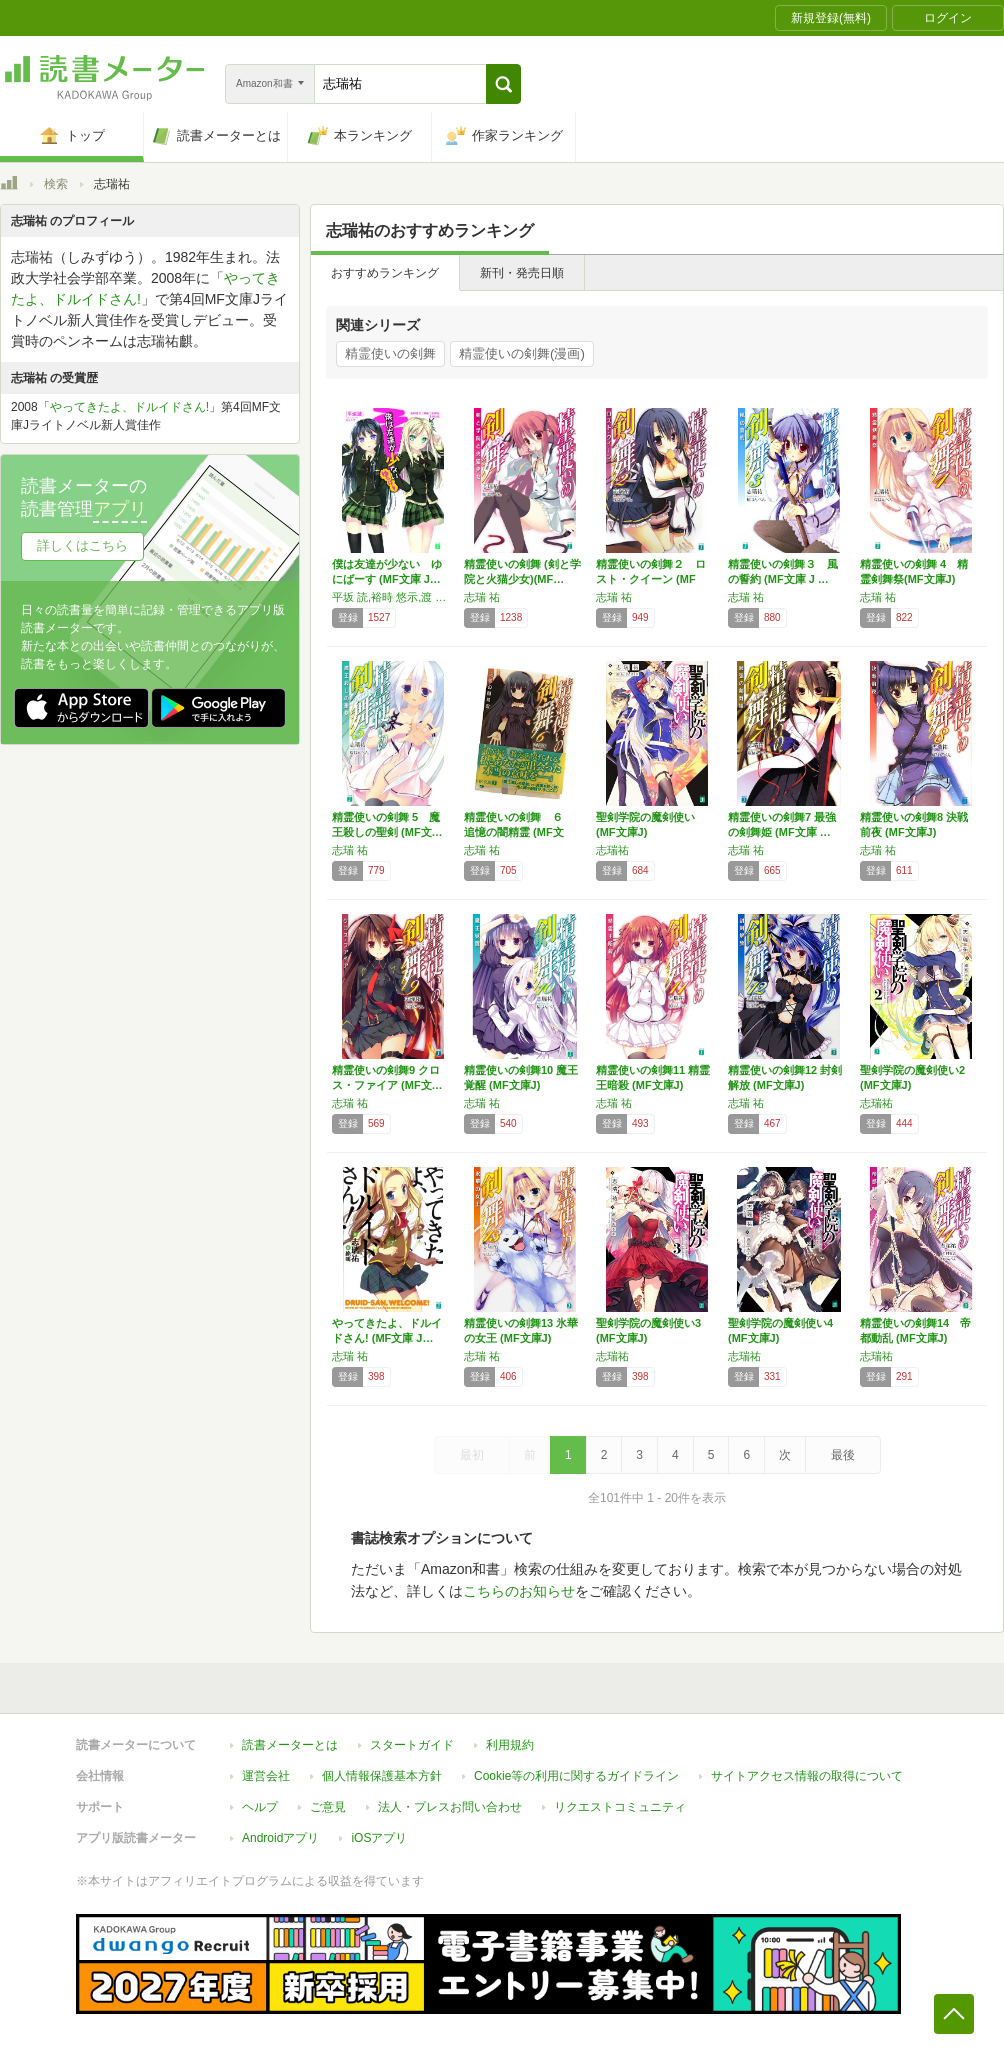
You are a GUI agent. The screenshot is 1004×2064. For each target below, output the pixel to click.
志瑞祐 (612, 850)
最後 (843, 1455)
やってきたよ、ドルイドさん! (129, 407)
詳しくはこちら (82, 545)
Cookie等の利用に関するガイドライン (576, 1776)
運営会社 (266, 1776)
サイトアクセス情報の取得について (807, 1776)
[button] (503, 84)
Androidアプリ (280, 1838)
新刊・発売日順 (522, 273)
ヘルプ (260, 1807)
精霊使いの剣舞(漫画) (522, 353)
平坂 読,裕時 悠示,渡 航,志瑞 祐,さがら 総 (393, 597)
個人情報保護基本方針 (382, 1776)
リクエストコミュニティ (620, 1807)
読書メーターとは (290, 1745)
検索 (56, 184)
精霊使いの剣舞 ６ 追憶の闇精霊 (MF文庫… (519, 832)
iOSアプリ (379, 1838)
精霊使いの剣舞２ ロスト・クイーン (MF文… (651, 579)
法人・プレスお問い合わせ (450, 1807)
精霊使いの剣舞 (390, 353)
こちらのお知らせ (519, 1591)
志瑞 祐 (482, 597)
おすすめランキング (385, 273)
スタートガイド (412, 1745)
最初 (472, 1455)
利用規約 (510, 1745)
